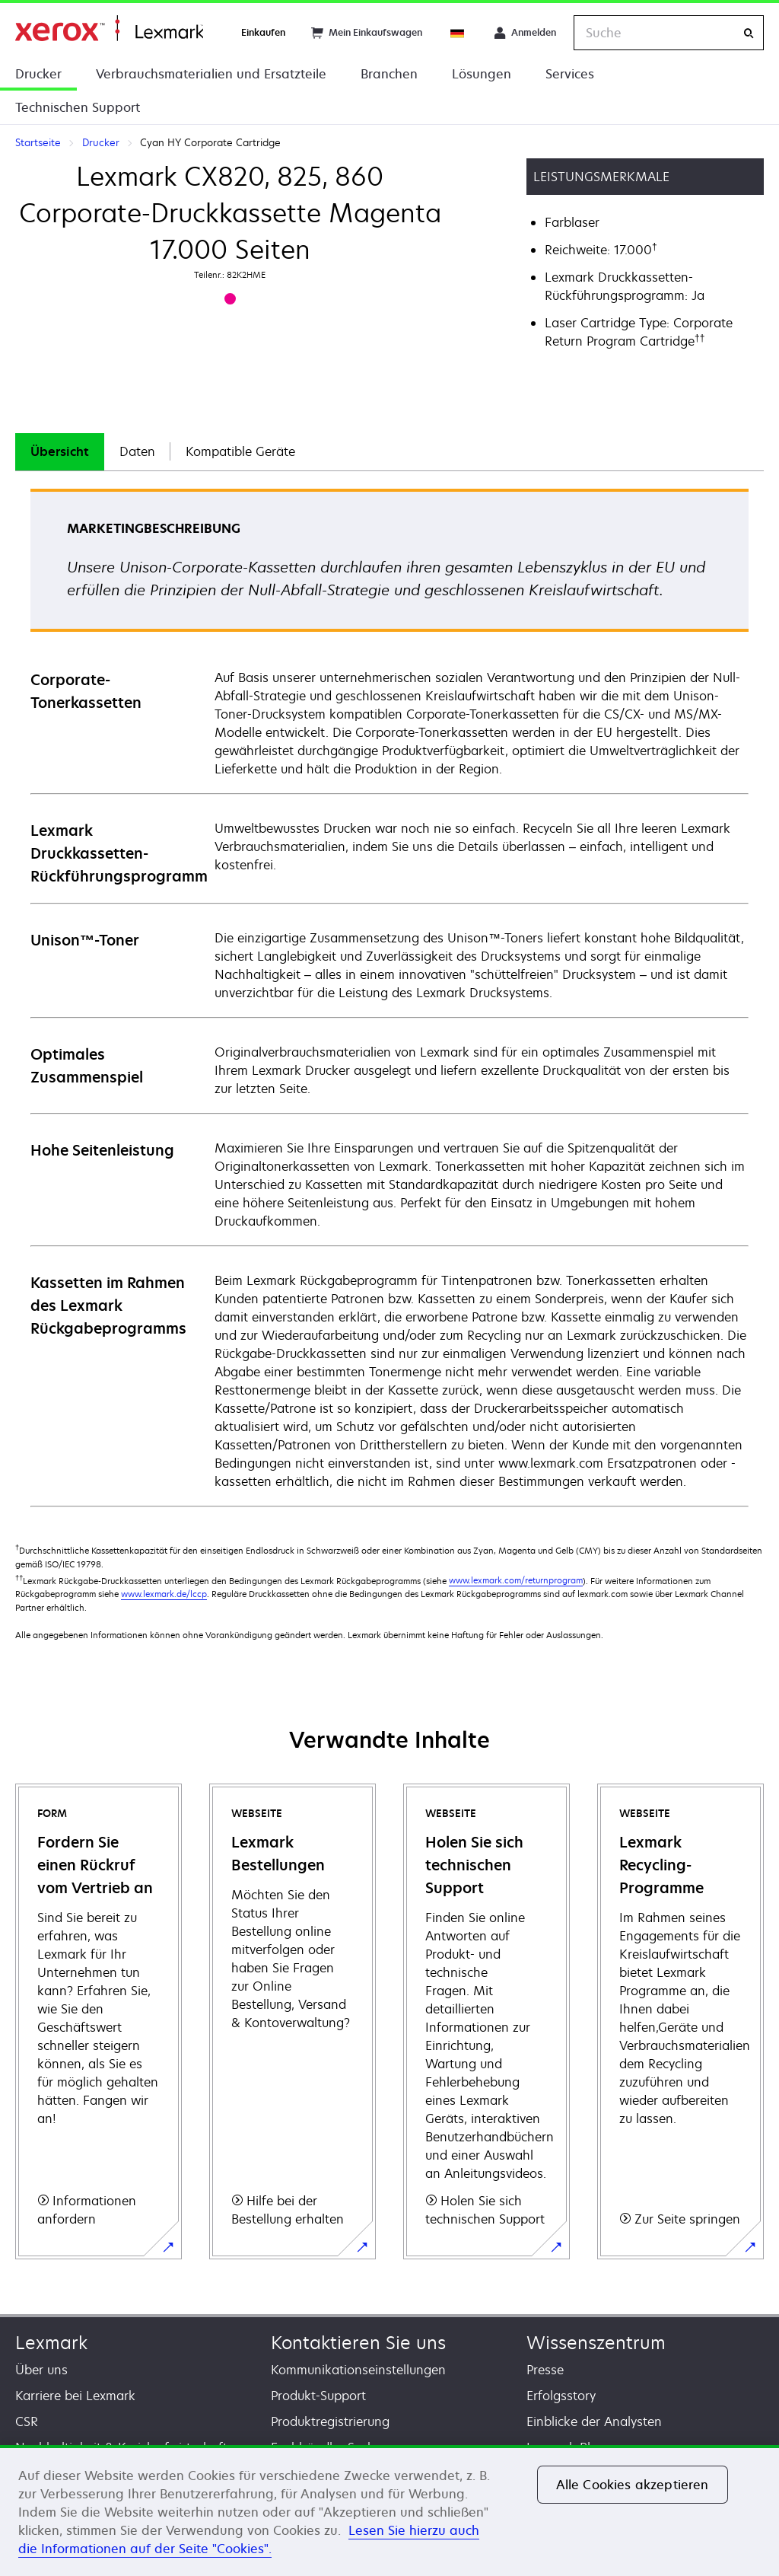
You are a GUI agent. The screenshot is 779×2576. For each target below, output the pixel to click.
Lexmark (51, 2342)
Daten (137, 451)
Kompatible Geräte (240, 451)
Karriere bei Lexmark (75, 2395)
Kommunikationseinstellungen (358, 2369)
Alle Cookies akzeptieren (632, 2484)
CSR (26, 2421)
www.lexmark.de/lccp (164, 1593)
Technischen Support (77, 107)
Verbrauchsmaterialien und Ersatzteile (211, 73)
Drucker (38, 73)
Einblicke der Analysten (594, 2421)
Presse (545, 2369)
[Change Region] (458, 33)
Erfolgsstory (561, 2395)
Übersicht (59, 451)
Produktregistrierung (330, 2421)
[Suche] (748, 33)
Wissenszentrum (596, 2342)
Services (569, 73)
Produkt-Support (318, 2395)
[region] (389, 2510)
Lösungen (481, 73)
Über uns (41, 2369)
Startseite (109, 28)
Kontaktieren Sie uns (358, 2342)
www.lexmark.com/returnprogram (516, 1580)
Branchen (389, 73)
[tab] (59, 451)
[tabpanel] (389, 996)
